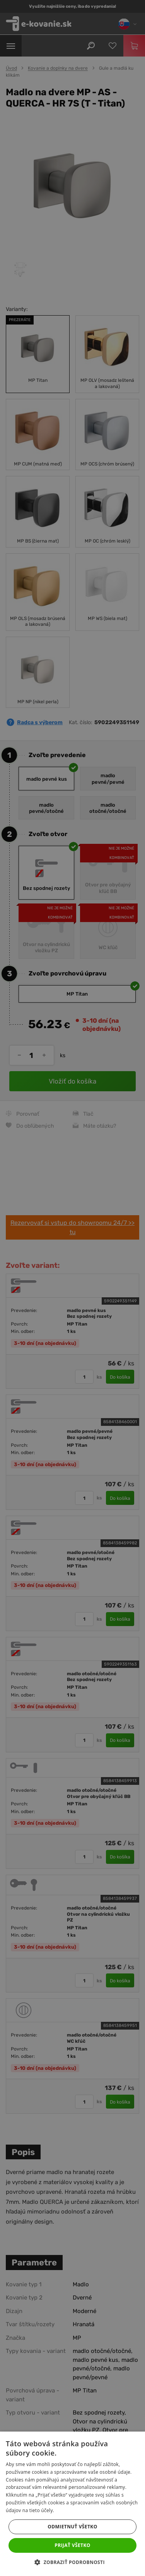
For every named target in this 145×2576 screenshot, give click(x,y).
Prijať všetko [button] (72, 2545)
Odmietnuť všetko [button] (72, 2526)
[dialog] (72, 1288)
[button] (72, 2562)
